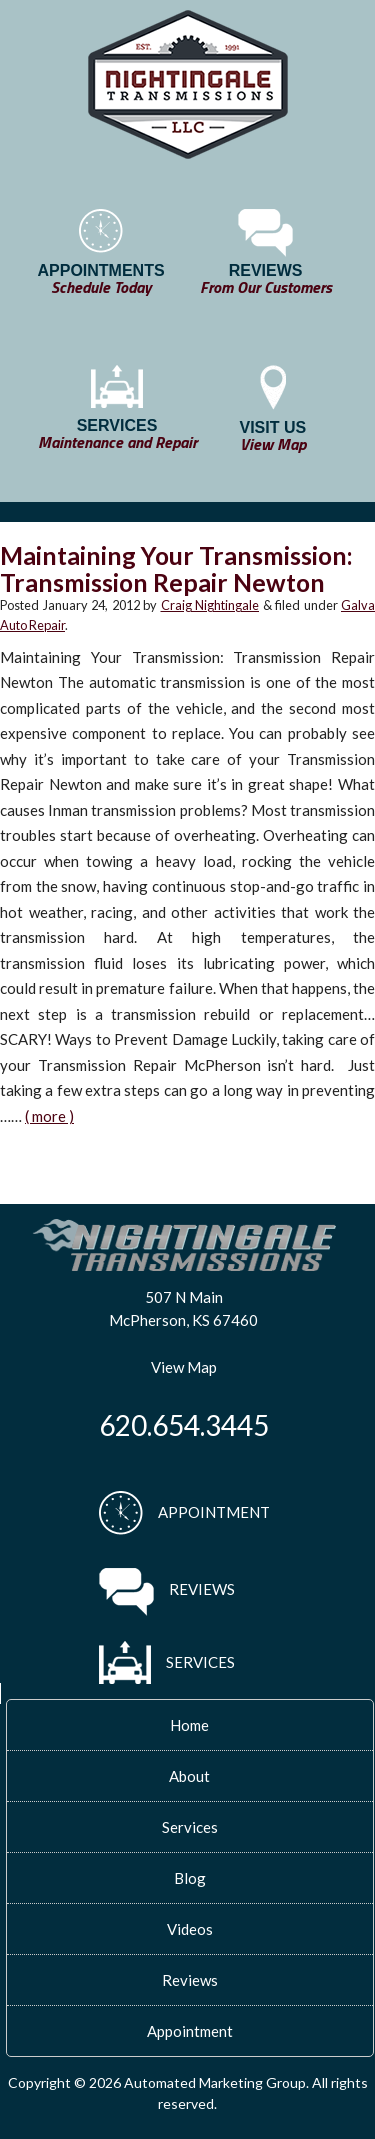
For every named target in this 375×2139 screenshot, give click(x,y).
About (189, 1776)
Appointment (190, 2031)
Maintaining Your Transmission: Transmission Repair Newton (176, 569)
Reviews (190, 1980)
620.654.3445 (184, 1425)
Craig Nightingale (210, 605)
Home (189, 1725)
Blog (190, 1878)
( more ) (49, 1116)
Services (190, 1827)
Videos (190, 1929)
